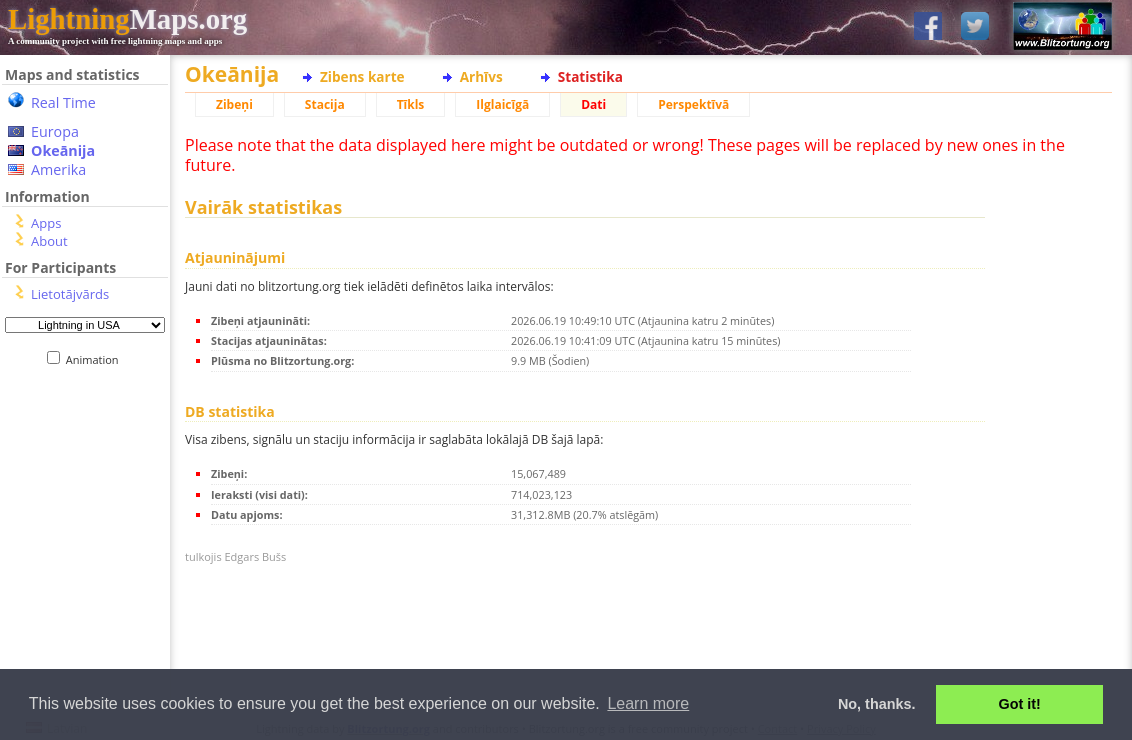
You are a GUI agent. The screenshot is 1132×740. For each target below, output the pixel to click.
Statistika (590, 76)
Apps (46, 223)
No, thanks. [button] (877, 704)
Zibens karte (362, 76)
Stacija (325, 104)
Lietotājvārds (70, 294)
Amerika (58, 169)
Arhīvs (481, 76)
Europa (55, 131)
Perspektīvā (693, 104)
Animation (96, 359)
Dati (593, 104)
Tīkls (411, 104)
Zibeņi (234, 104)
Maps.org (127, 19)
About (49, 241)
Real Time (63, 102)
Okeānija (63, 150)
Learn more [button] (648, 703)
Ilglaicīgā (502, 104)
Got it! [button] (1020, 704)
